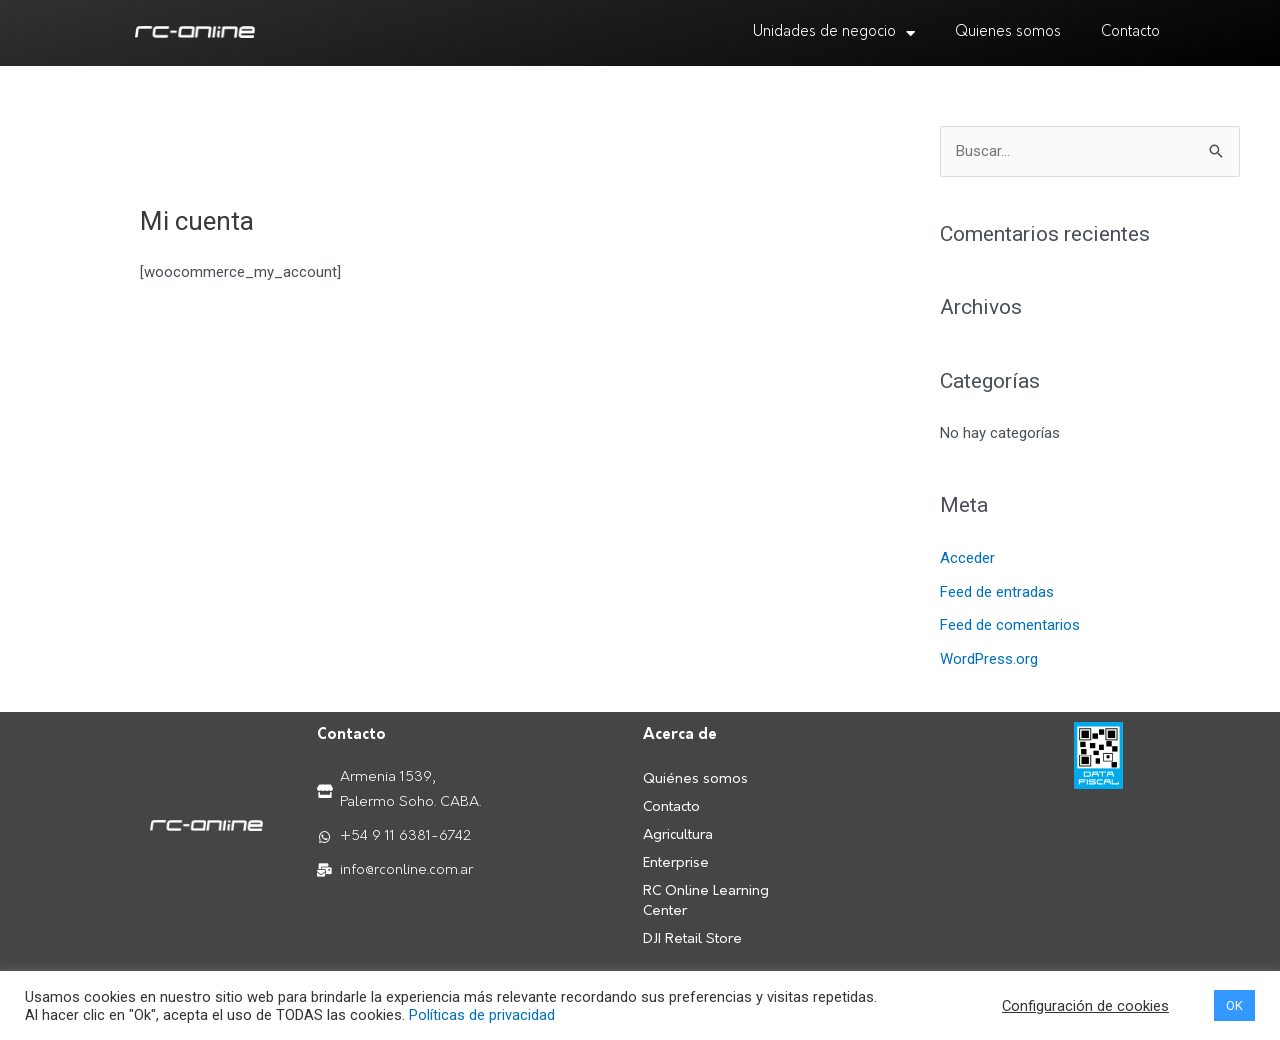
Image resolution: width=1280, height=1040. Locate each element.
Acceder (967, 558)
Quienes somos (1008, 32)
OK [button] (1234, 1005)
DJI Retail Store (692, 939)
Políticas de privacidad (482, 1015)
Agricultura (678, 835)
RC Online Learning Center (706, 901)
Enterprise (676, 863)
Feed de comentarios (1010, 625)
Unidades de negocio (834, 33)
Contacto (1130, 32)
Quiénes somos (695, 779)
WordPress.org (989, 659)
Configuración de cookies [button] (1085, 1006)
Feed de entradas (997, 592)
